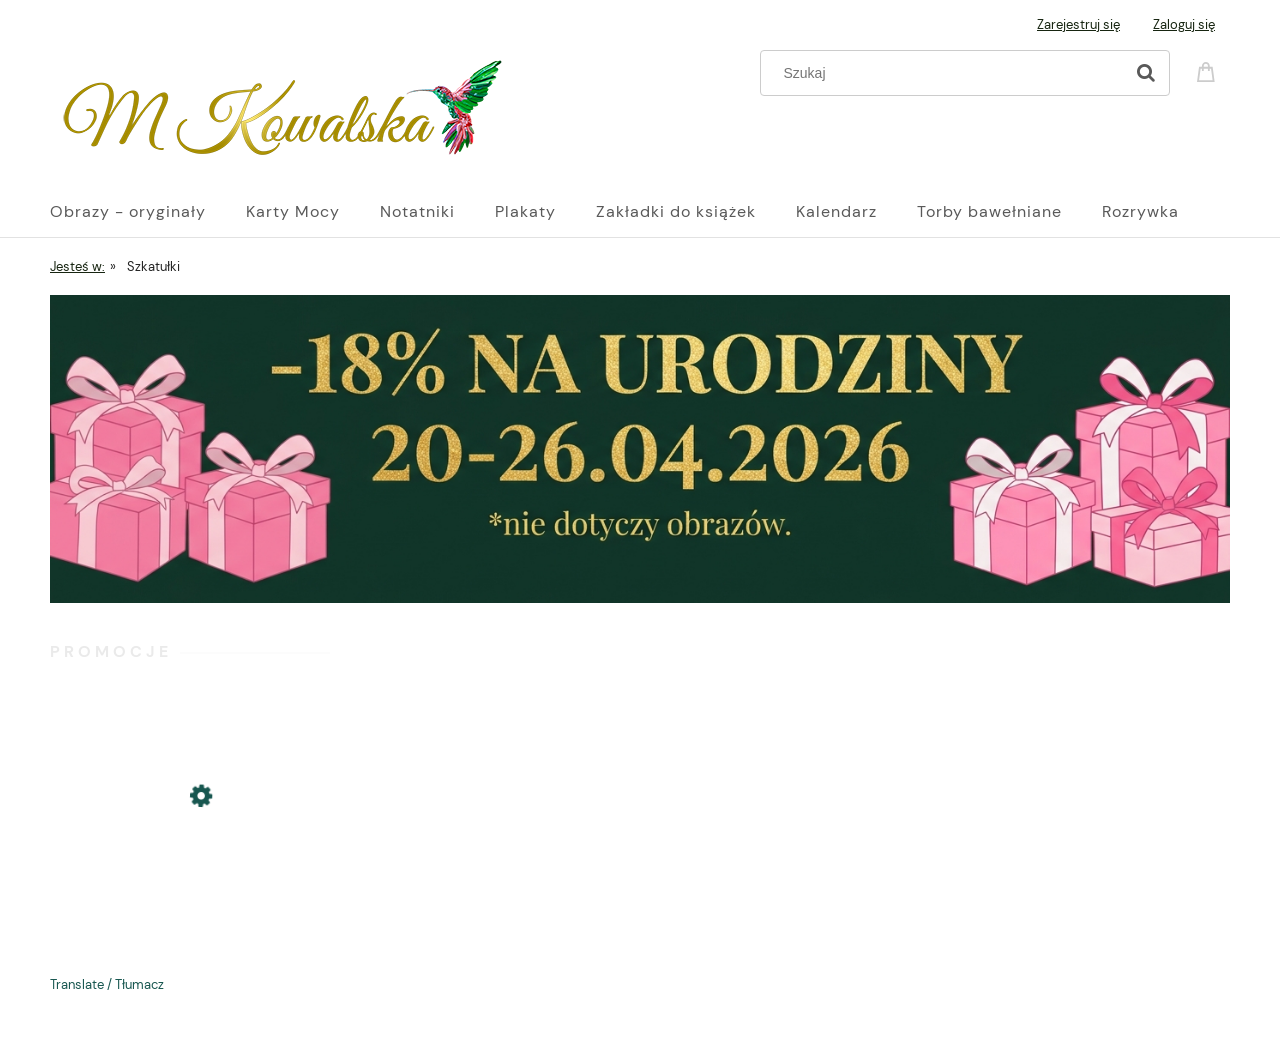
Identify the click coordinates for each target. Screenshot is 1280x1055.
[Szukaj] (1146, 73)
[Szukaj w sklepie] (946, 73)
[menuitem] (148, 212)
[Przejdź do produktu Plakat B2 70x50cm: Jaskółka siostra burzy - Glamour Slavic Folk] (190, 864)
